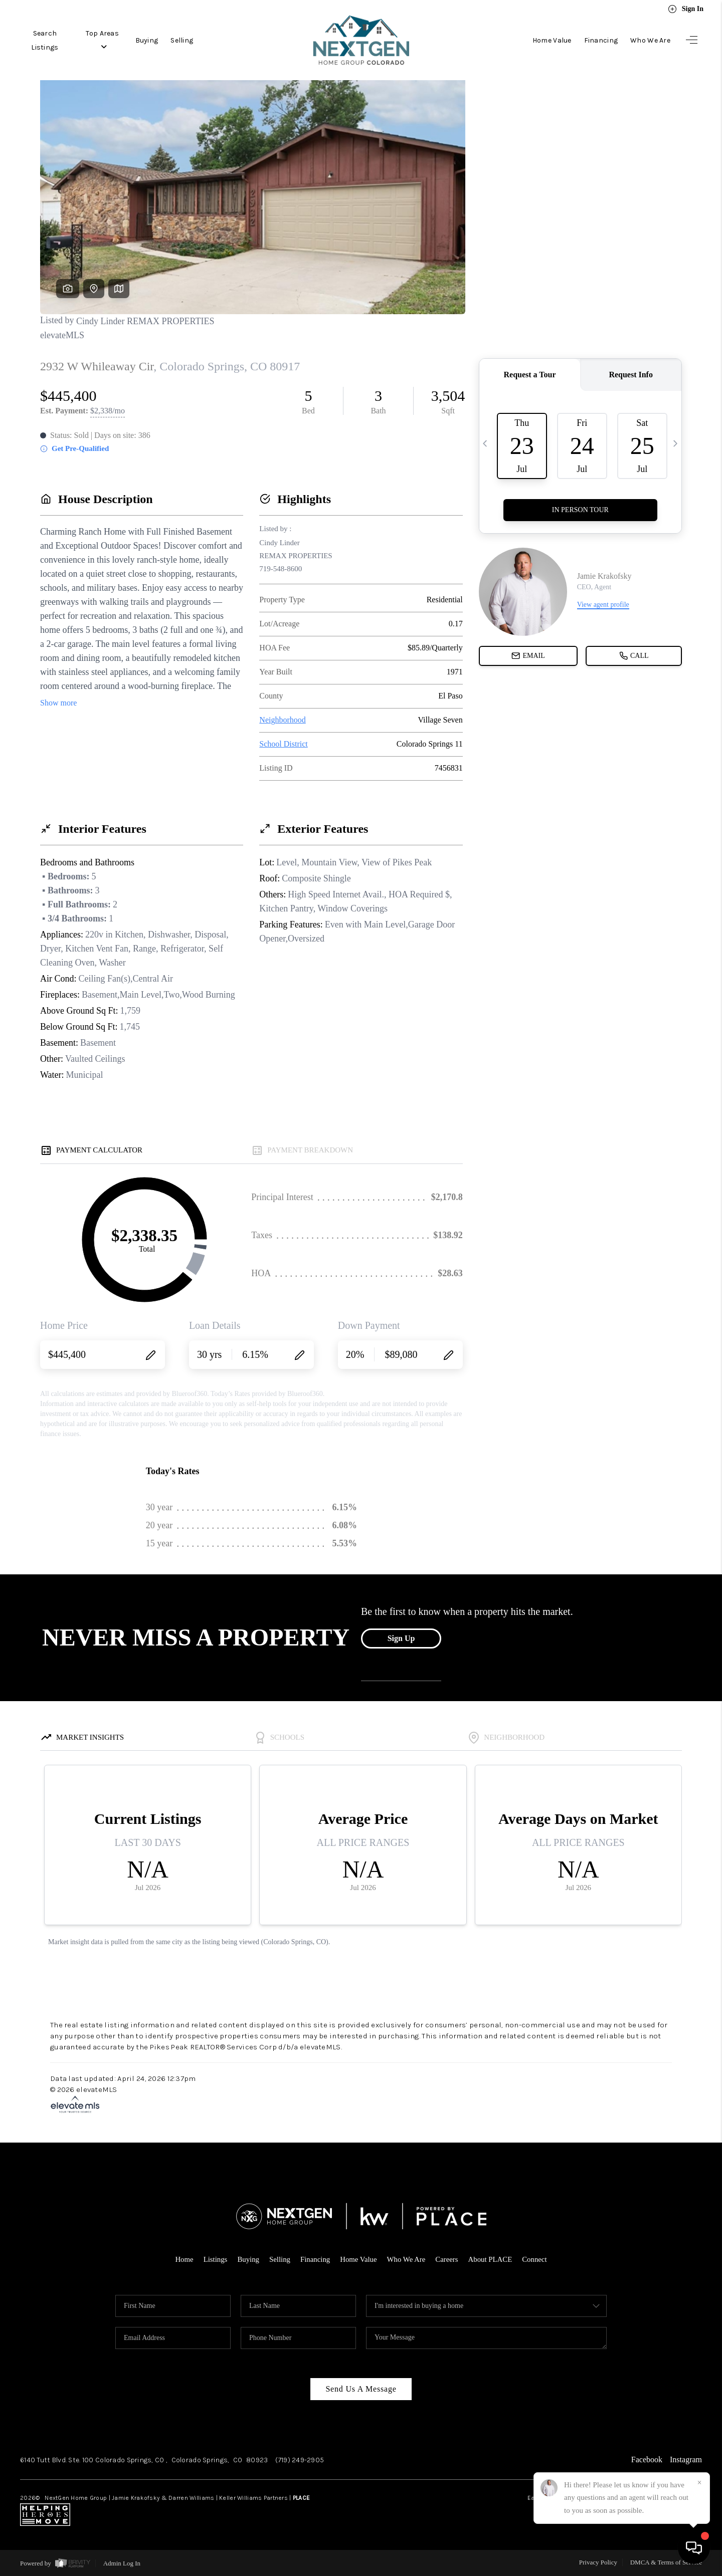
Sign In (685, 9)
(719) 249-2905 (299, 2460)
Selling (187, 40)
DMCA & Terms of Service (666, 2562)
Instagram (686, 2459)
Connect (536, 2259)
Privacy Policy (598, 2562)
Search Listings (46, 40)
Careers (447, 2259)
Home (182, 2259)
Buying (152, 40)
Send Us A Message (360, 2389)
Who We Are (650, 40)
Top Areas (106, 40)
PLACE (301, 2497)
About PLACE (491, 2259)
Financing (601, 40)
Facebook (646, 2459)
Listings (214, 2259)
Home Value (552, 40)
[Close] (699, 2483)
